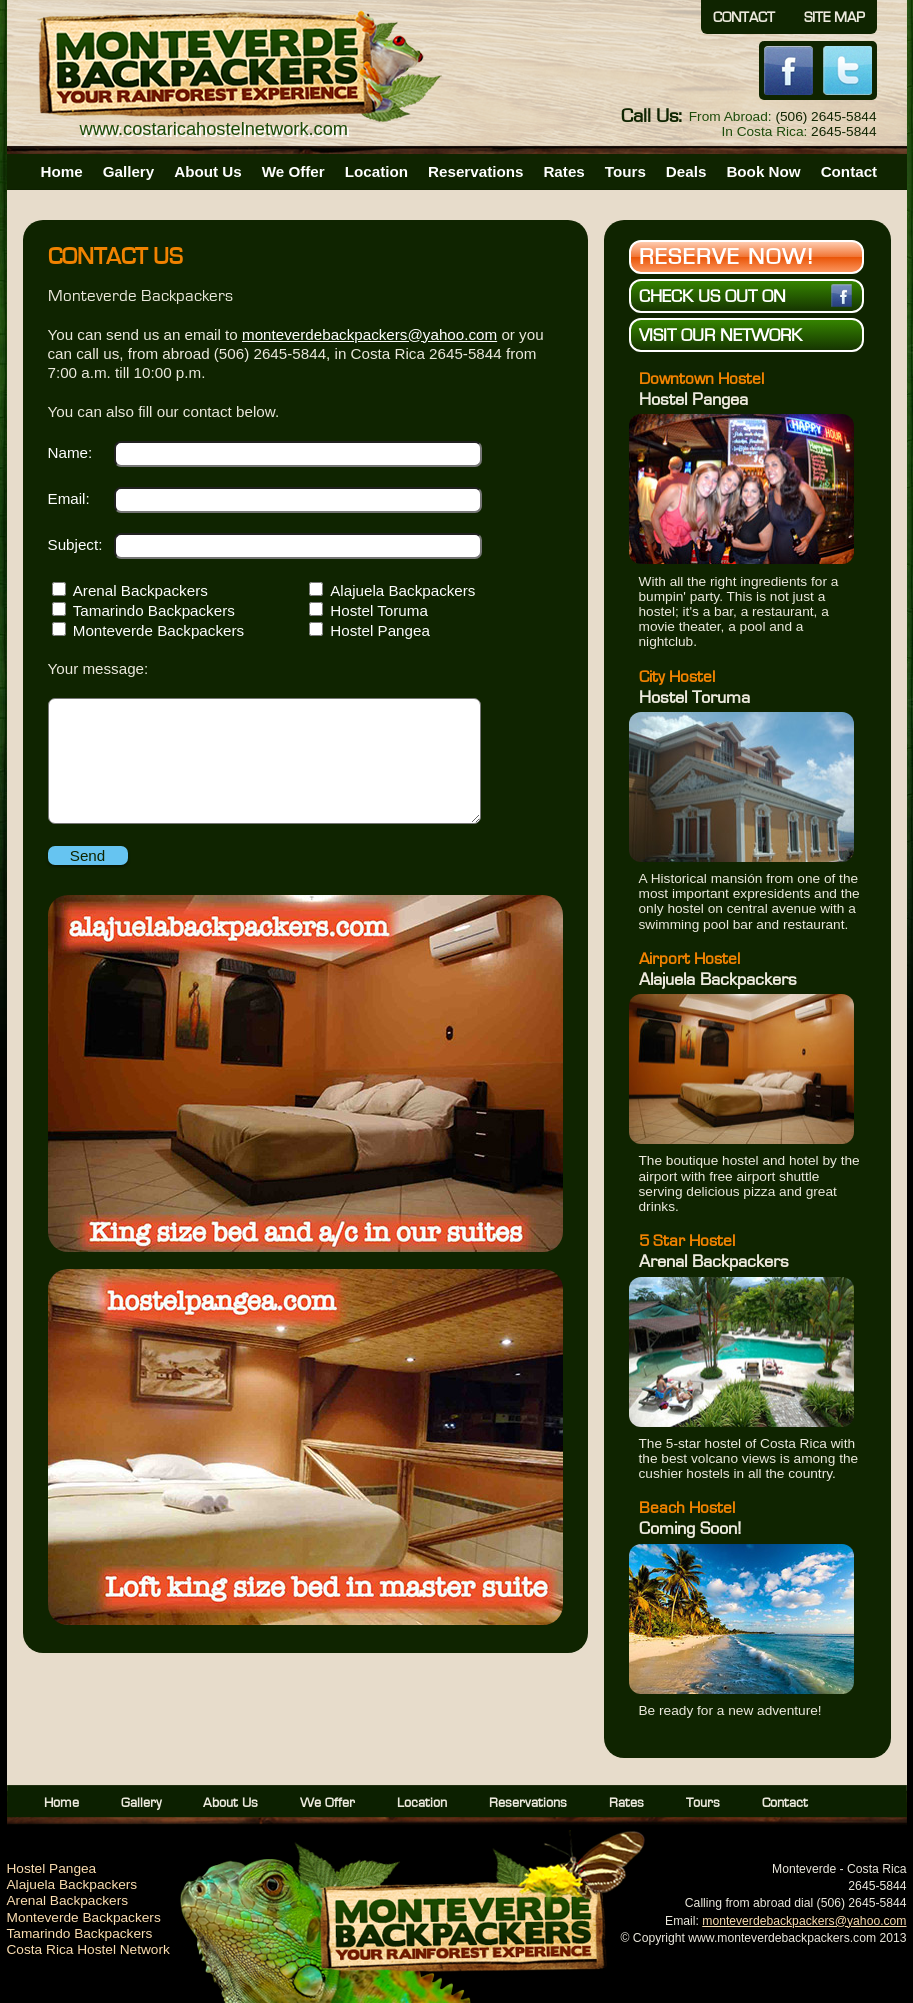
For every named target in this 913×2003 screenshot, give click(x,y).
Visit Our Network (720, 335)
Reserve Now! (727, 257)
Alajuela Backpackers (402, 590)
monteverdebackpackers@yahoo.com (369, 334)
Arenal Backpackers (140, 590)
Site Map (834, 17)
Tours (625, 171)
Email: (69, 498)
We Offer (293, 171)
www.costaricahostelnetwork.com (214, 128)
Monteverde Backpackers (158, 630)
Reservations (475, 171)
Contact (744, 17)
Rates (563, 171)
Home (62, 171)
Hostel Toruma (379, 610)
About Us (208, 171)
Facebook (788, 70)
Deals (686, 171)
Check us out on (745, 295)
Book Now (763, 171)
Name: (70, 452)
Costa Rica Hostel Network (88, 1949)
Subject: (75, 544)
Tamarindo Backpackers (154, 610)
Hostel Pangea (380, 630)
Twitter (847, 70)
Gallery (129, 171)
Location (376, 171)
